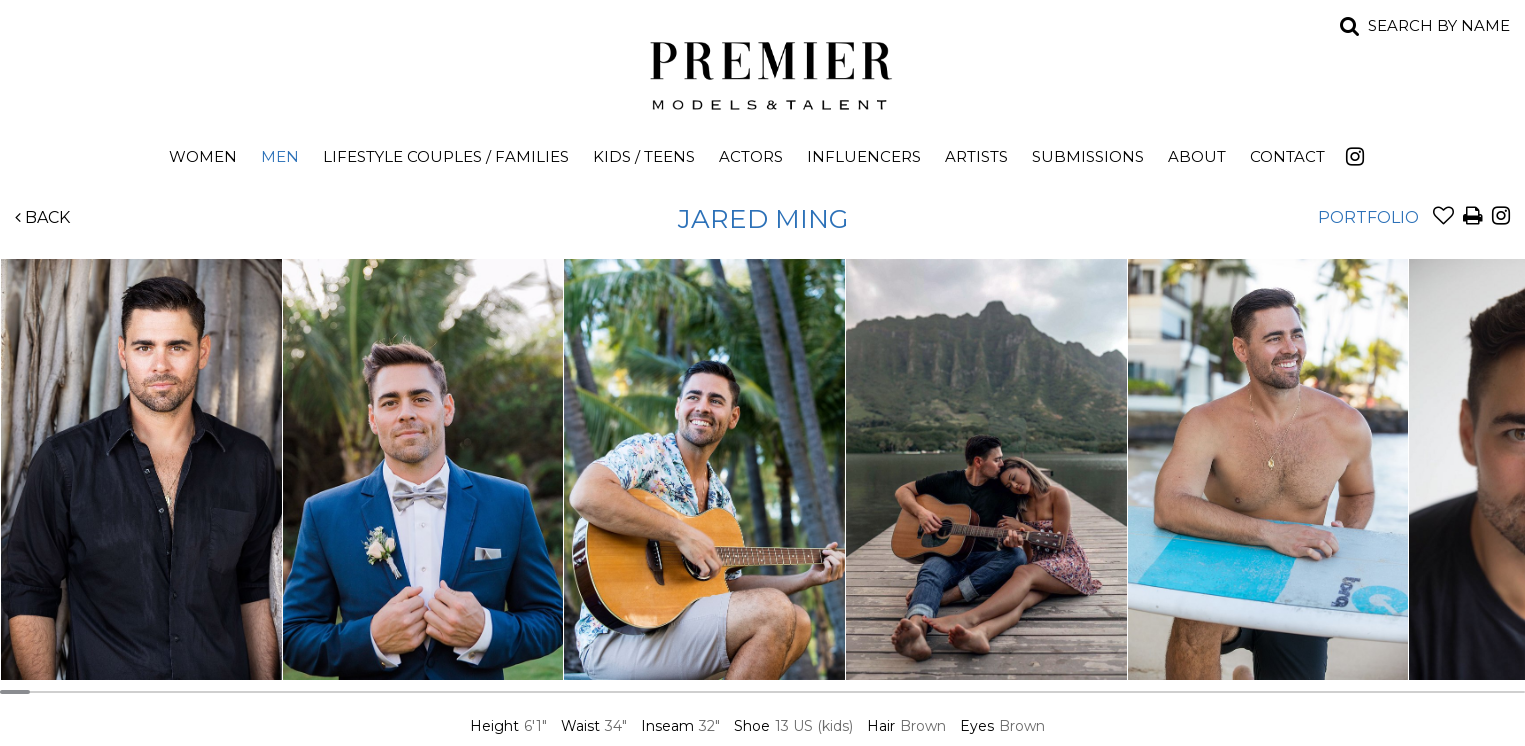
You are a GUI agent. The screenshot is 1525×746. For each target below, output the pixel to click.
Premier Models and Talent (763, 72)
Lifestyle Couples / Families (446, 156)
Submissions (1088, 156)
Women (203, 156)
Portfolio (1368, 217)
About (1197, 156)
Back (42, 217)
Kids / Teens (644, 156)
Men (280, 156)
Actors (751, 156)
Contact (1287, 156)
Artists (976, 156)
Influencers (864, 156)
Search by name (1439, 25)
